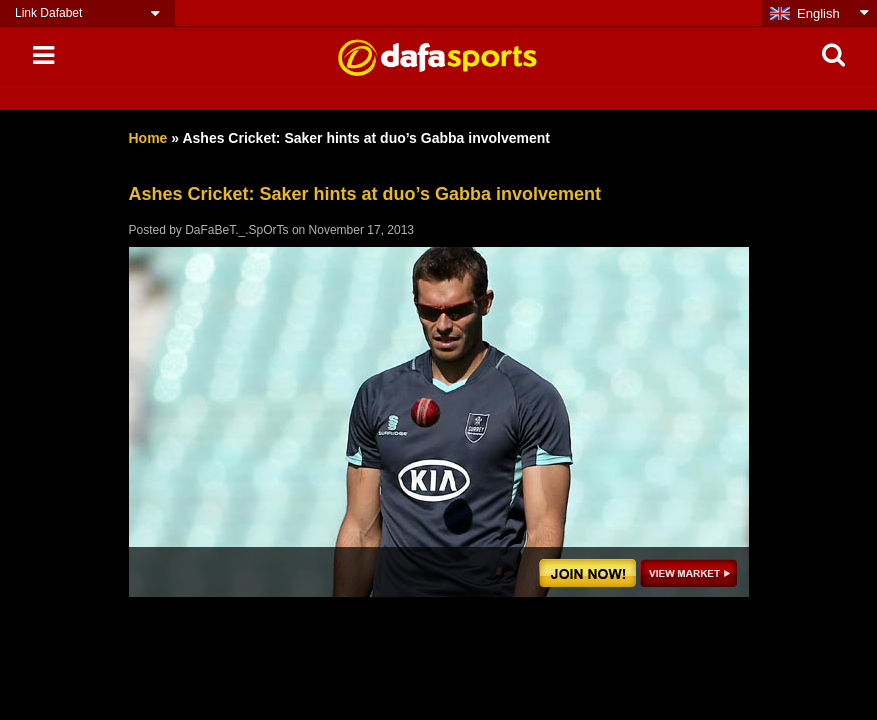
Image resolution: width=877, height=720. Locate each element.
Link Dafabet (48, 13)
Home (148, 138)
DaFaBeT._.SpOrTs (236, 230)
